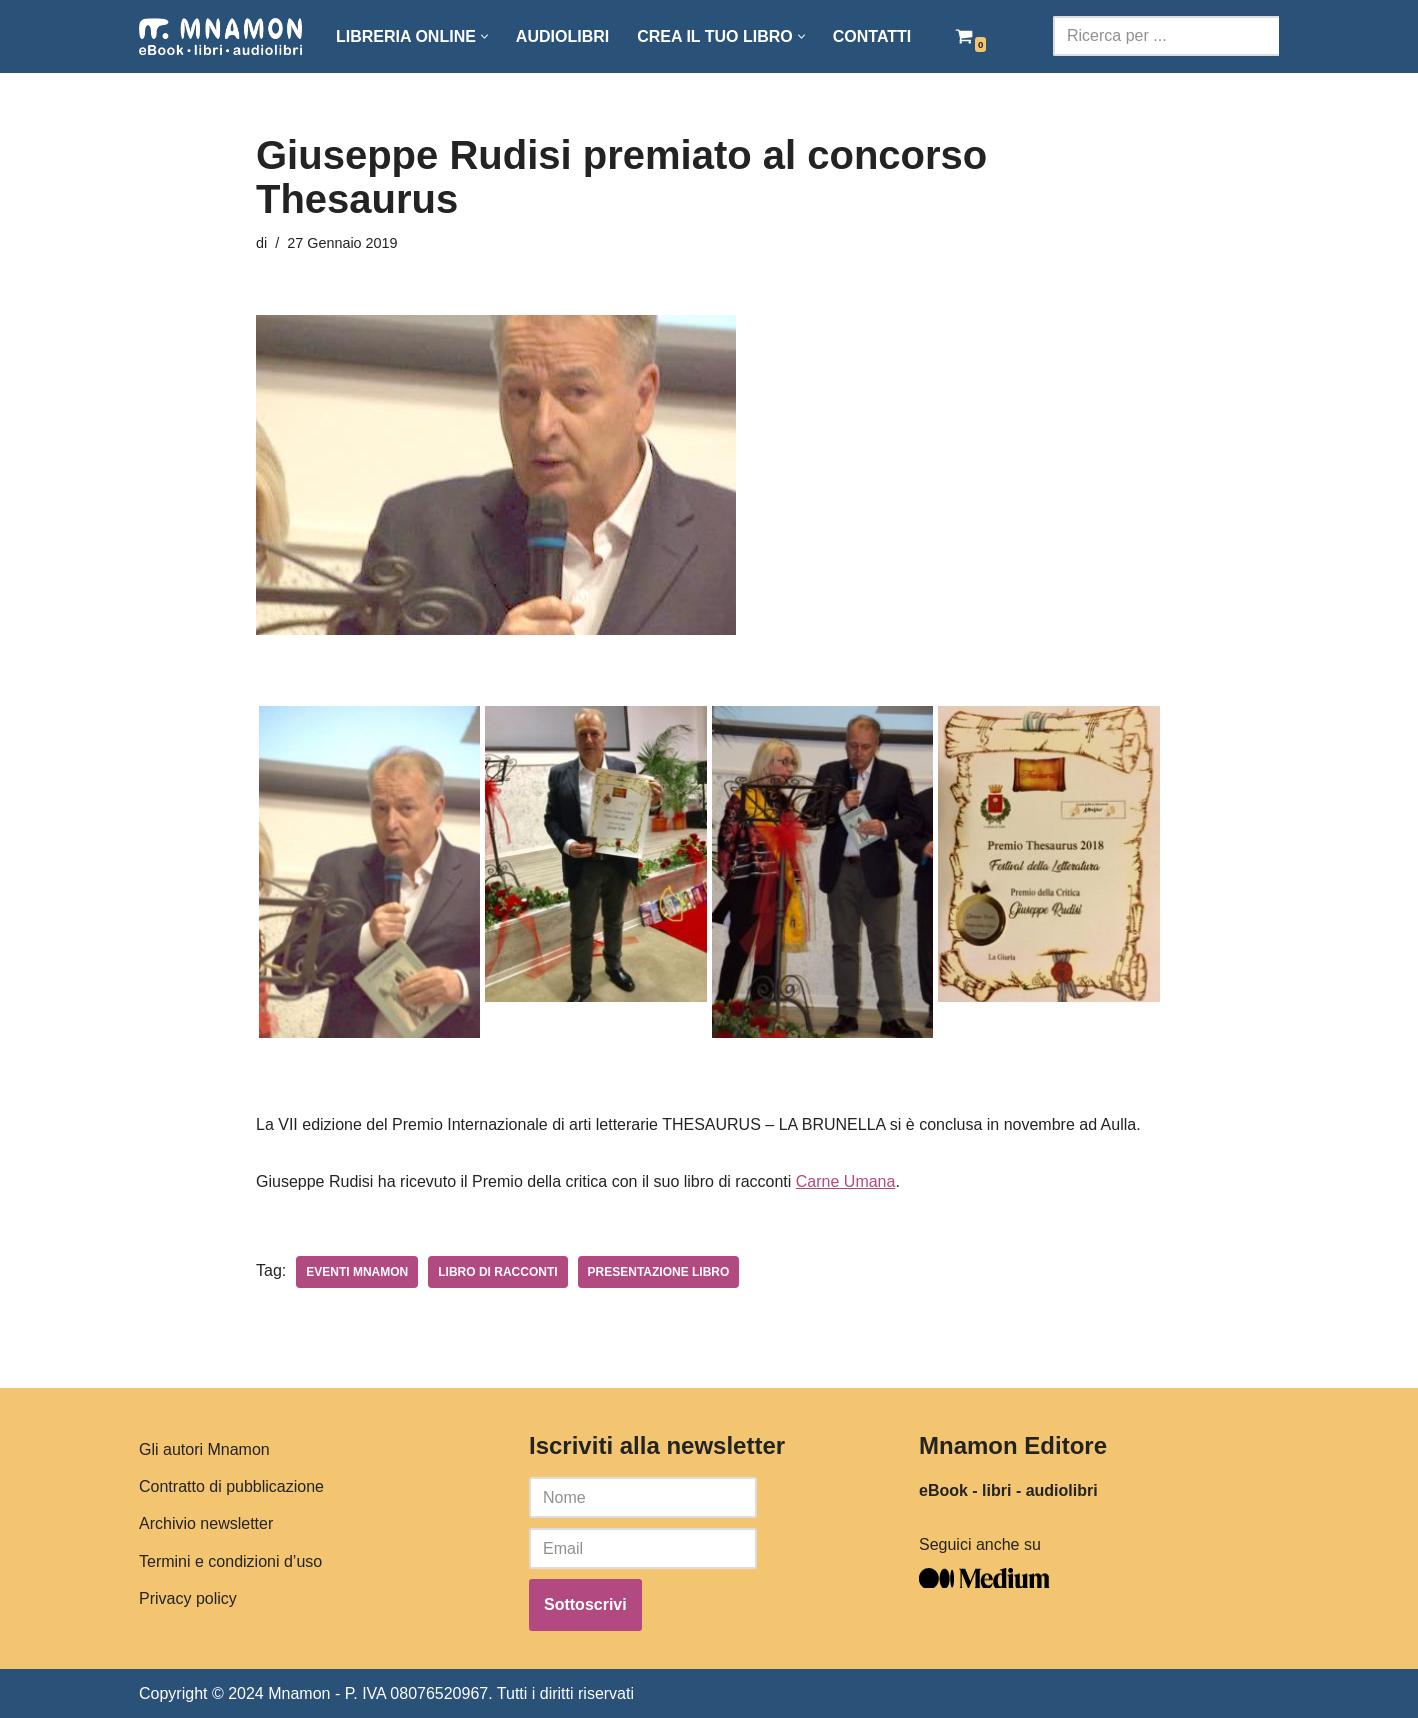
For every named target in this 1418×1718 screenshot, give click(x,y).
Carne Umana (846, 1181)
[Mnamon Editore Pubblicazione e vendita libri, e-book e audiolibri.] (220, 36)
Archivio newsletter (206, 1523)
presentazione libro (659, 1272)
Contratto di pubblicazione (231, 1486)
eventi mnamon (357, 1272)
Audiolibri (562, 36)
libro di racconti (497, 1272)
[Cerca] (1166, 36)
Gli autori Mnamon (204, 1449)
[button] (484, 36)
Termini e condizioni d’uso (230, 1560)
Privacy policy (188, 1597)
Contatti (872, 36)
